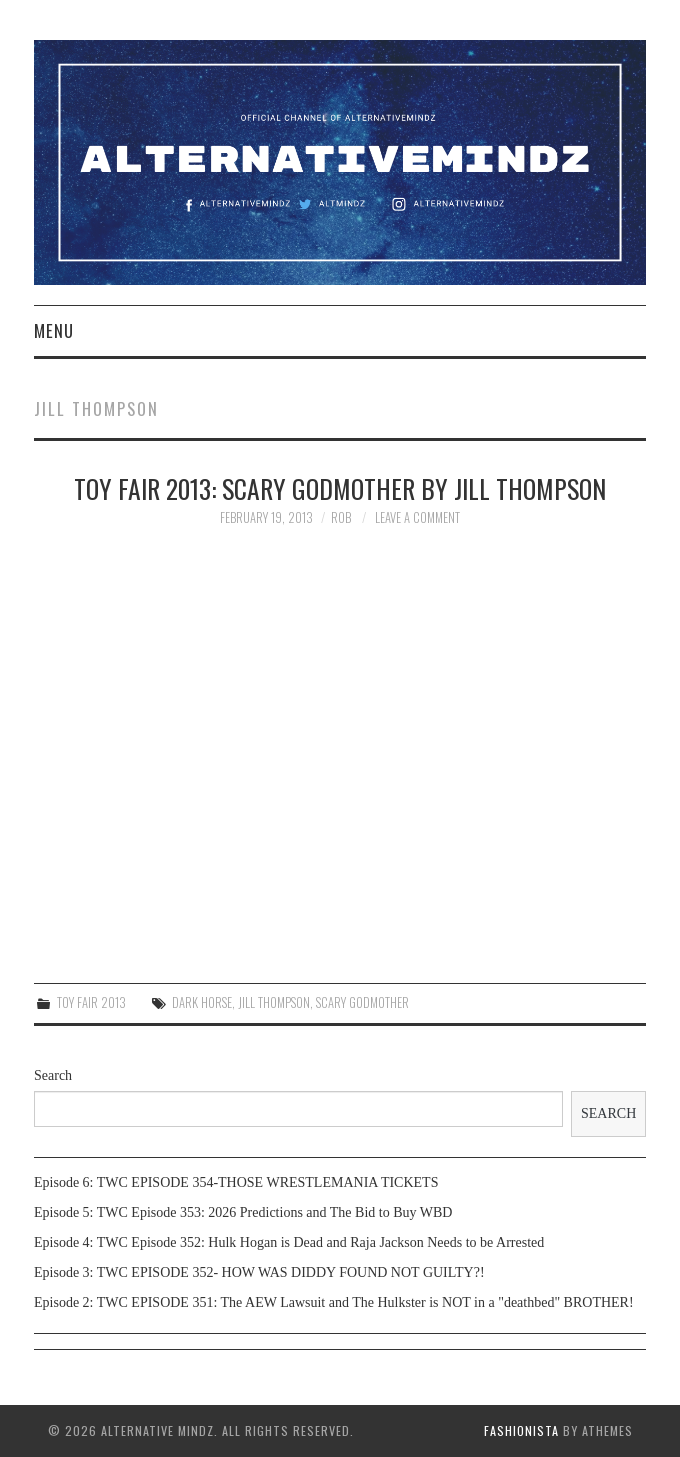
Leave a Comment (417, 517)
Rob (341, 517)
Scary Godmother (362, 1002)
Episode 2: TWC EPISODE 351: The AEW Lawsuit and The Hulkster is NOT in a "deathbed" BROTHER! (334, 1302)
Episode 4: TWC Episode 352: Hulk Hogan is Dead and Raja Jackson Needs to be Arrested (289, 1242)
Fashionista (521, 1430)
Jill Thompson (274, 1002)
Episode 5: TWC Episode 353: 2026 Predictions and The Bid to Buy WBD (243, 1212)
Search (53, 1075)
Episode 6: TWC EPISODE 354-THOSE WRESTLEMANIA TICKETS (236, 1182)
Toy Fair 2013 (91, 1002)
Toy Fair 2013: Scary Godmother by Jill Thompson (340, 488)
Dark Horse (202, 1002)
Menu (54, 330)
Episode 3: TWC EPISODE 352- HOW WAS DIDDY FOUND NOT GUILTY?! (259, 1272)
